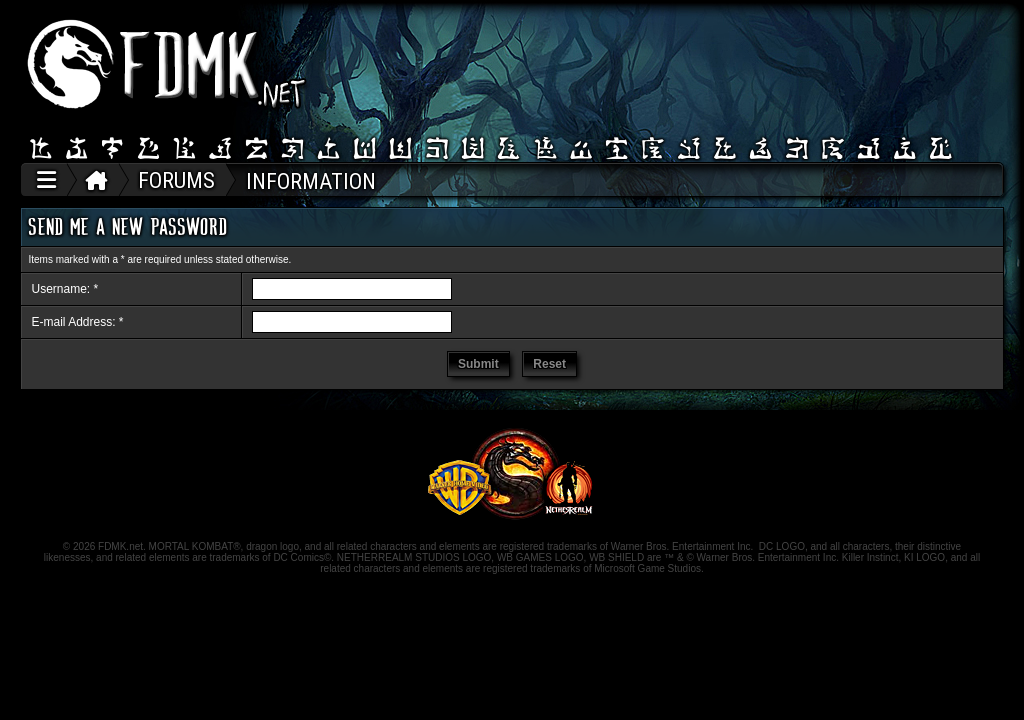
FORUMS (176, 180)
